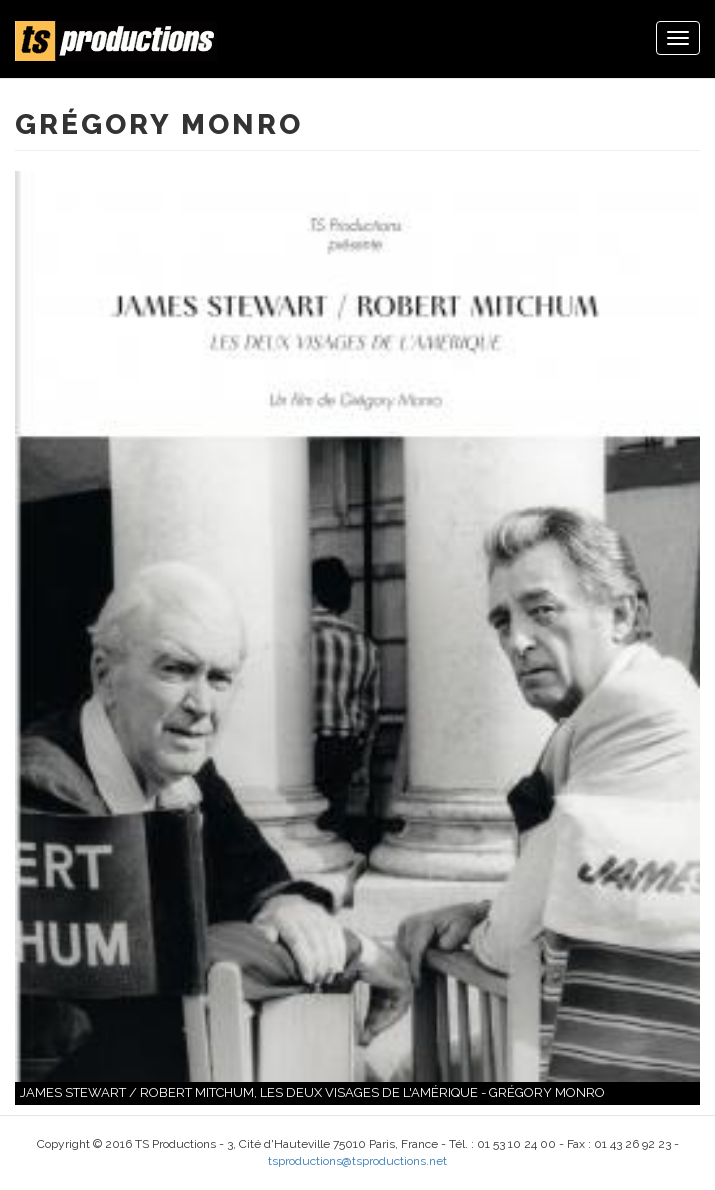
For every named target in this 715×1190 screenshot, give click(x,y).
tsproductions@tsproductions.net (357, 1161)
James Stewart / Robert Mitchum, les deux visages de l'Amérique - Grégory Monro (312, 1092)
